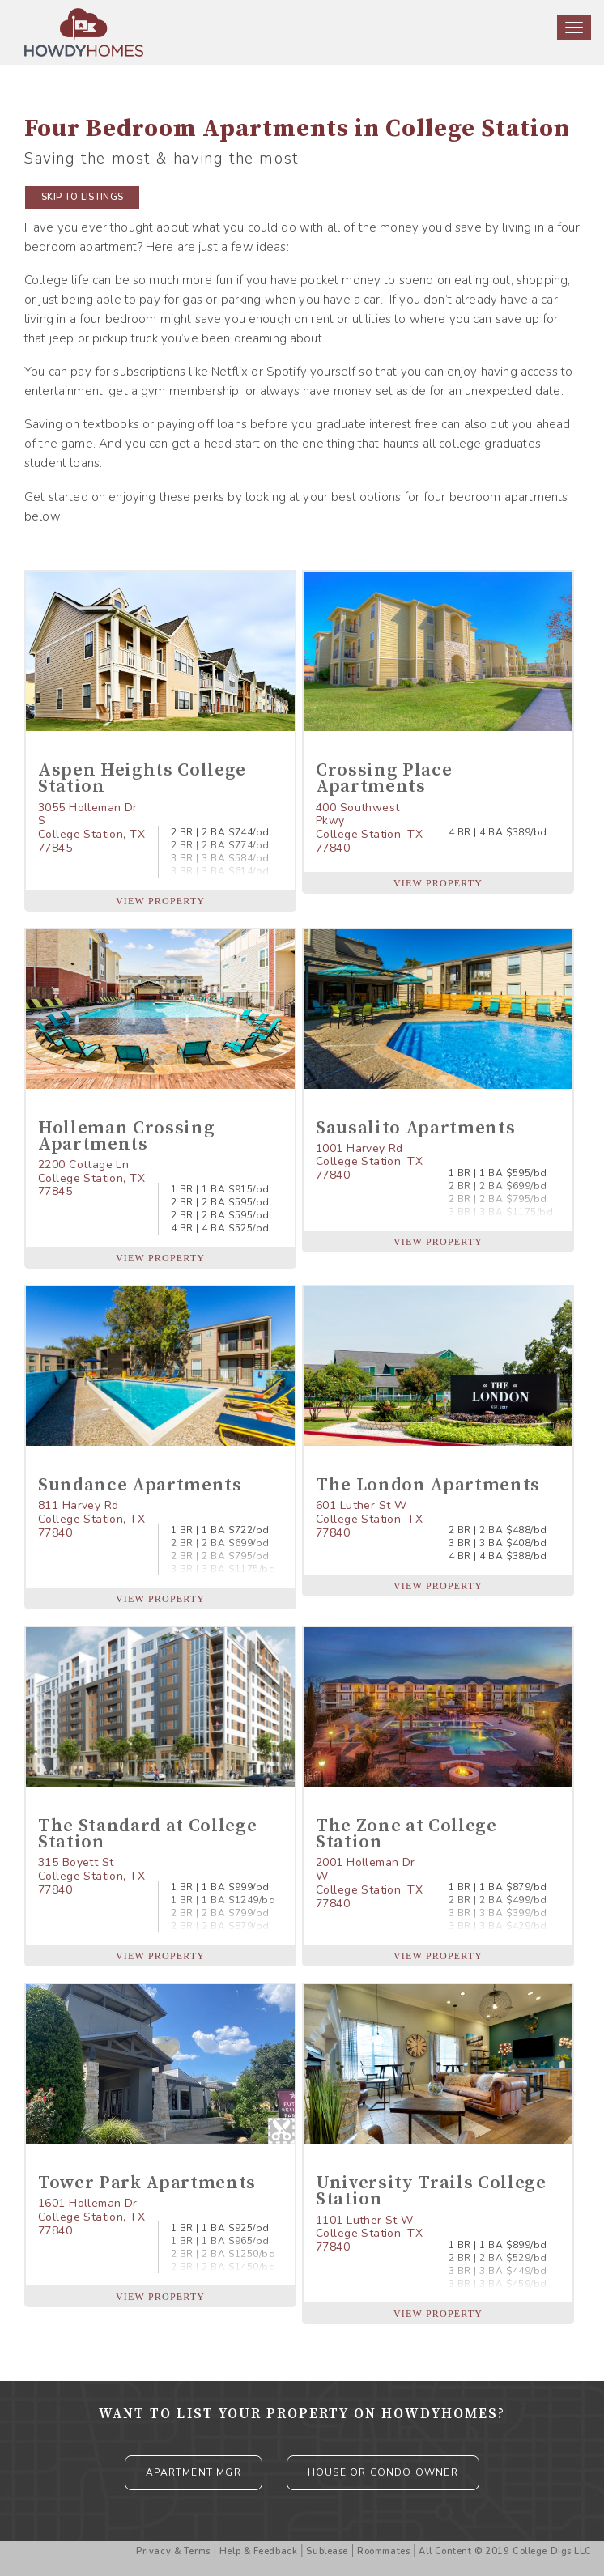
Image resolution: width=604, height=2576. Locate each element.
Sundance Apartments (140, 1485)
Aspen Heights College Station (142, 778)
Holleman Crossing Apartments (126, 1136)
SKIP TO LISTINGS (82, 197)
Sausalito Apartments (415, 1128)
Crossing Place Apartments (384, 778)
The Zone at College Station (406, 1834)
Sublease (326, 2551)
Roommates (383, 2551)
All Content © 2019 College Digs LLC (505, 2551)
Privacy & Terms (173, 2551)
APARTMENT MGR (193, 2472)
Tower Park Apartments (147, 2183)
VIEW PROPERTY (160, 901)
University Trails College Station (431, 2191)
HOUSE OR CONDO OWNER (383, 2472)
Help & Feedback (258, 2551)
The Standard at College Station (147, 1834)
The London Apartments (428, 1485)
